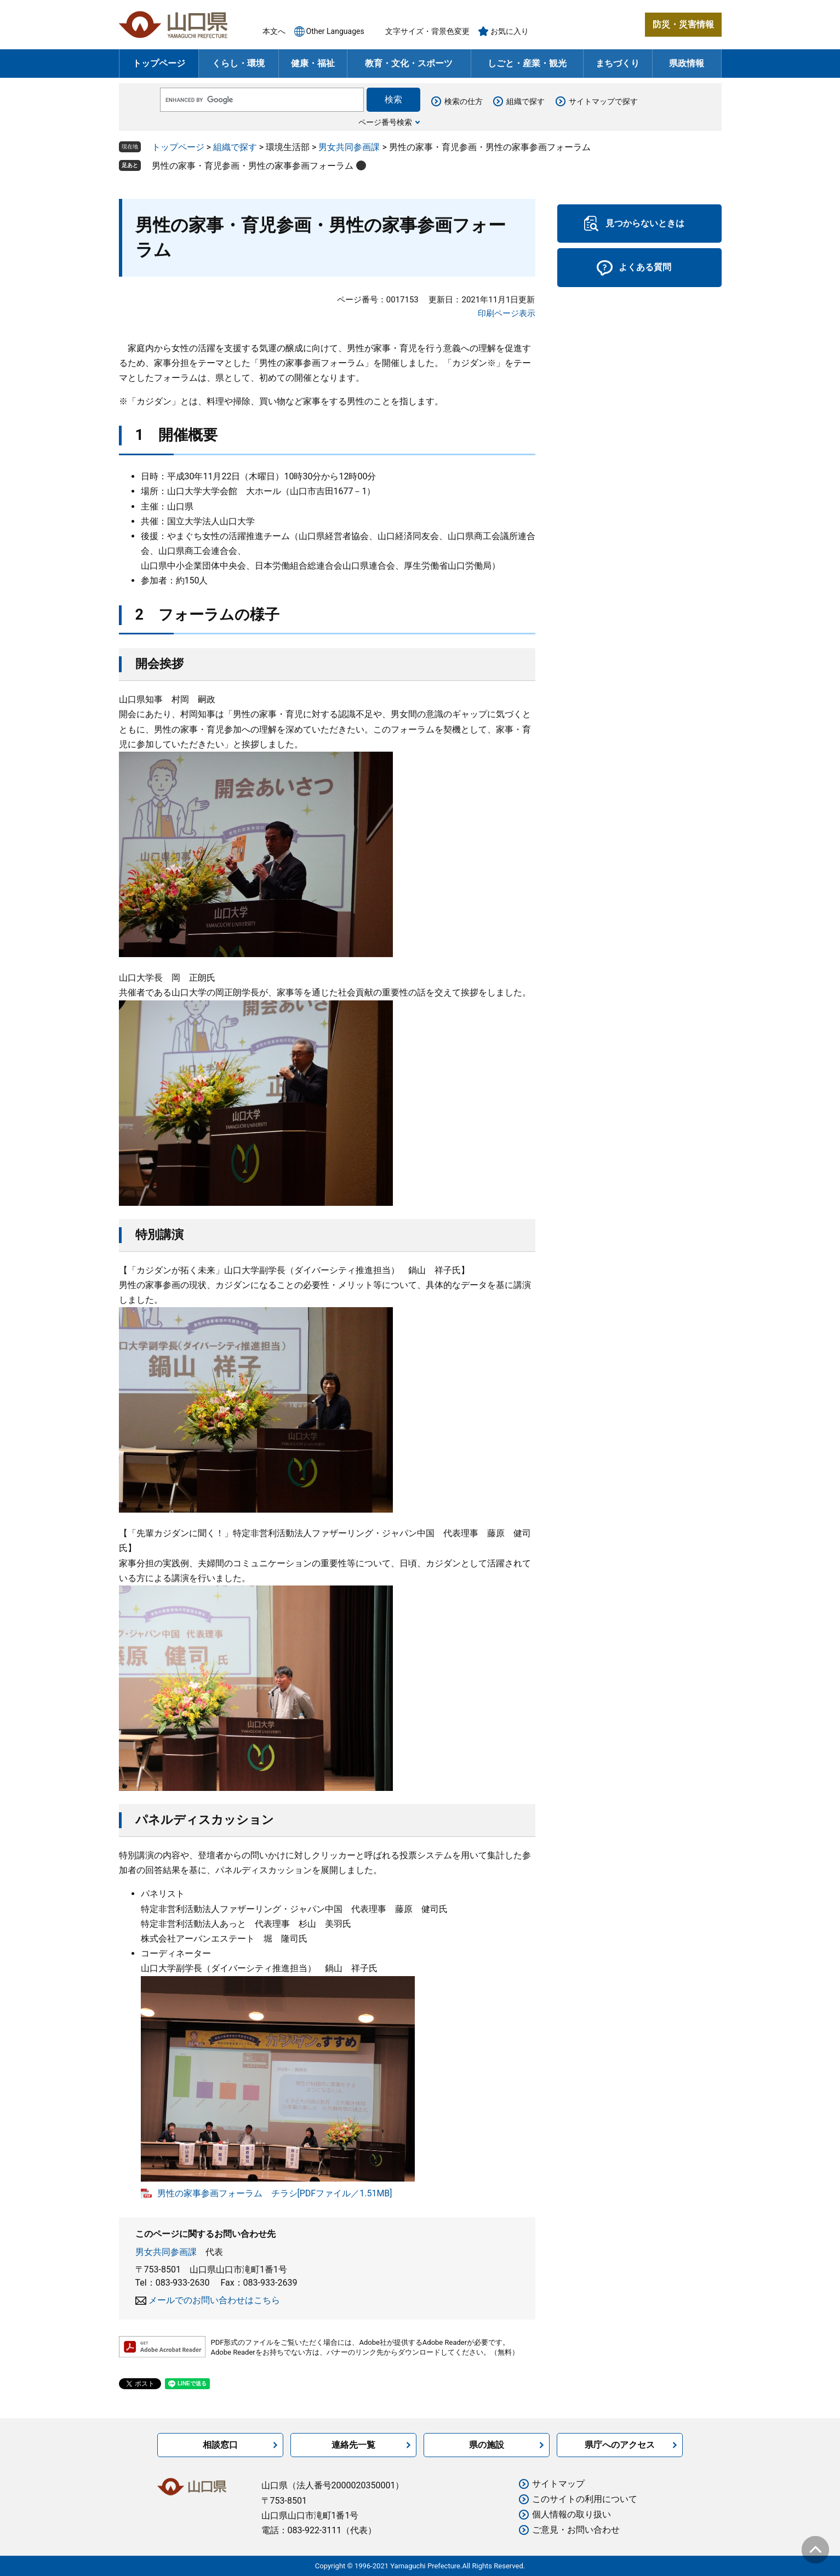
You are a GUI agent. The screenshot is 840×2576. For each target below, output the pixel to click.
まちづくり (617, 63)
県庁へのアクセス (620, 2445)
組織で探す (525, 101)
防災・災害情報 (683, 24)
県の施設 (486, 2445)
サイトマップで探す (603, 101)
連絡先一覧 (353, 2445)
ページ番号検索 (385, 122)
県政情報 (686, 63)
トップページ (159, 63)
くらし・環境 (238, 63)
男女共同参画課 (349, 147)
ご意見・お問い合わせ (576, 2530)
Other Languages (335, 31)
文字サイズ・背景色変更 (427, 31)
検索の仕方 (463, 101)
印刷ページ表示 (506, 313)
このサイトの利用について (584, 2499)
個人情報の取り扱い (571, 2514)
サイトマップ (558, 2483)
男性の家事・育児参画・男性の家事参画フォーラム (252, 166)
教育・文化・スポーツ (409, 63)
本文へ (273, 31)
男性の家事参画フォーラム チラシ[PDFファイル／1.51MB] (274, 2193)
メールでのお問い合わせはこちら (214, 2300)
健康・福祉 (313, 63)
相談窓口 (220, 2445)
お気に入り (509, 31)
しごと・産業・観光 (527, 63)
